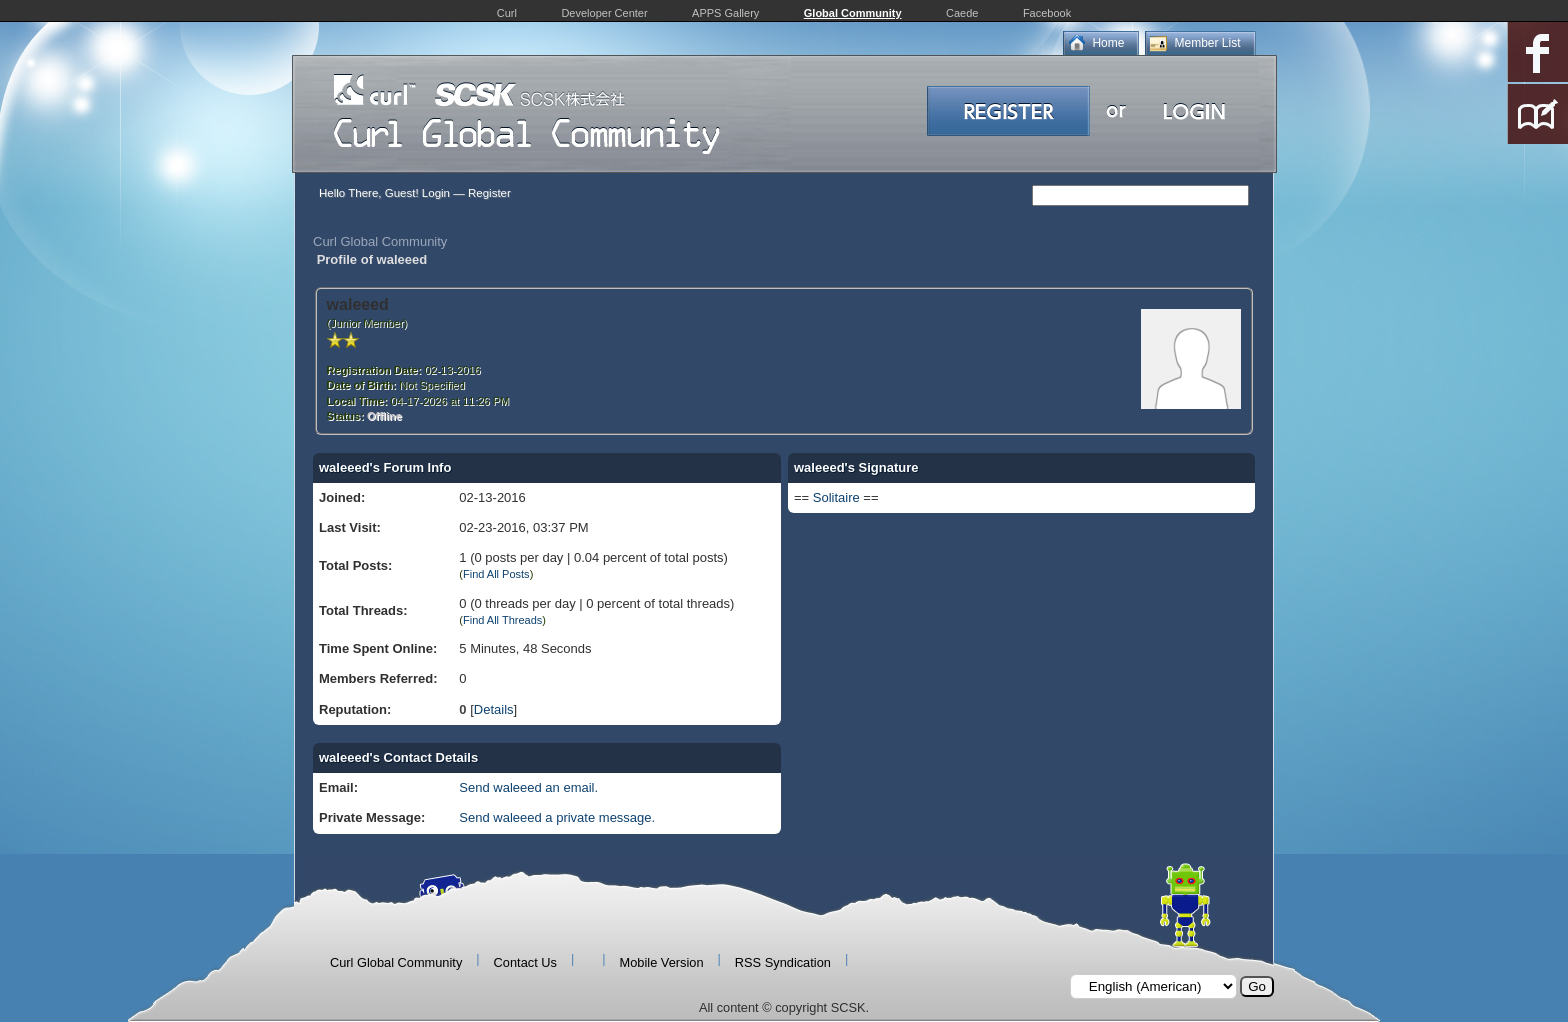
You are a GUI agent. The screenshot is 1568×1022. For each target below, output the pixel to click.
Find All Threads (502, 620)
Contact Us (525, 962)
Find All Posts (496, 574)
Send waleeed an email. (528, 787)
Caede (962, 13)
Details (494, 709)
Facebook (1047, 13)
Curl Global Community (380, 241)
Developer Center (604, 13)
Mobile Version (662, 962)
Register (489, 193)
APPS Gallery (725, 13)
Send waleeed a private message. (557, 817)
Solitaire (836, 497)
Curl (507, 13)
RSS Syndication (783, 962)
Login (436, 193)
